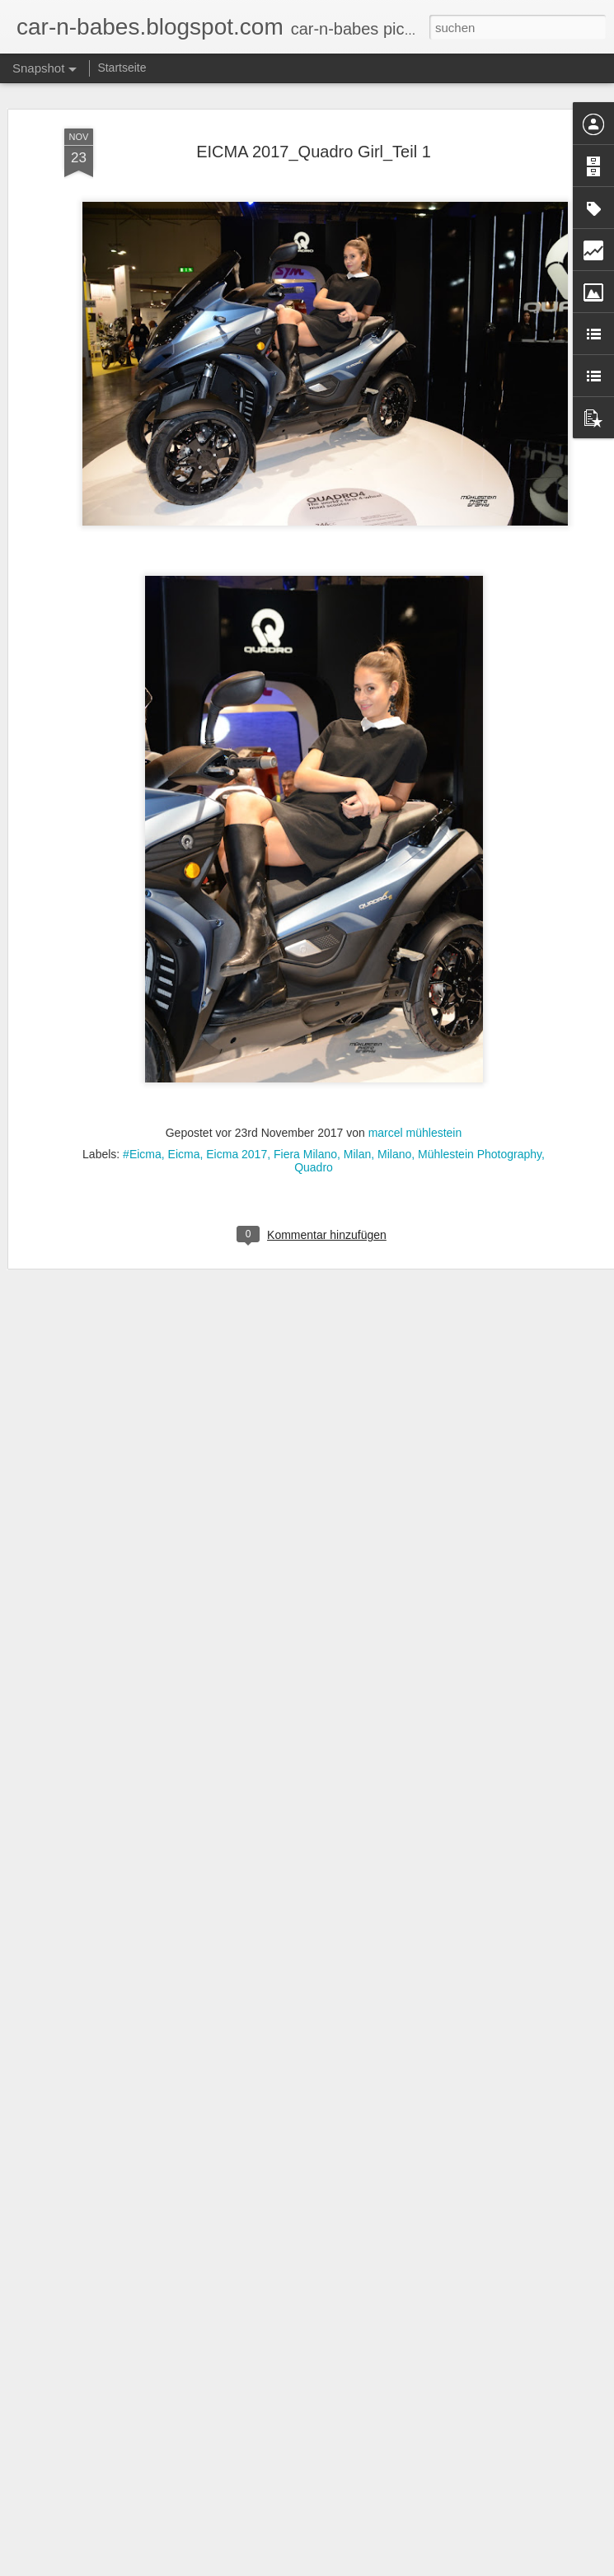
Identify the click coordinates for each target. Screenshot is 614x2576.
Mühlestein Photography (479, 1131)
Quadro (313, 1145)
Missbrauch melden (426, 2567)
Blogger (366, 2567)
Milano (394, 1131)
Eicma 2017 (236, 1131)
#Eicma (142, 1131)
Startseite (121, 67)
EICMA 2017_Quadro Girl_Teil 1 (313, 129)
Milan (357, 1131)
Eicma (184, 1131)
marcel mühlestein (415, 1110)
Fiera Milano (305, 1131)
